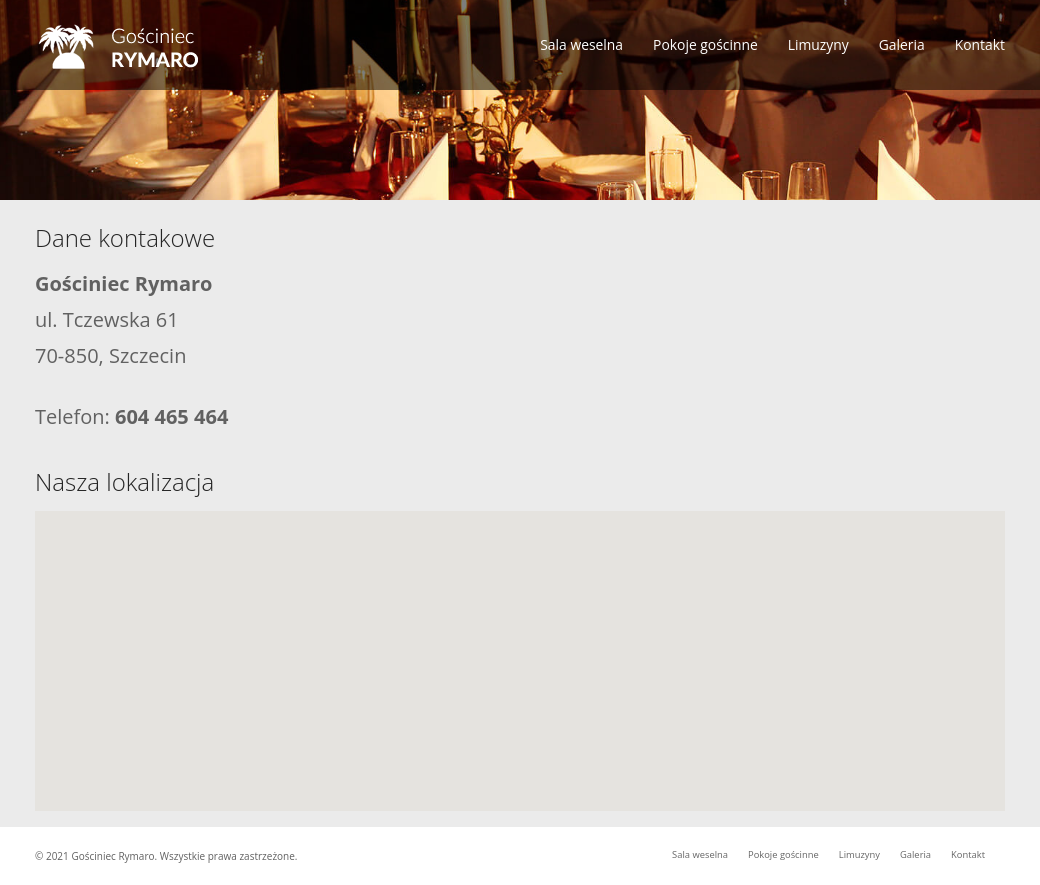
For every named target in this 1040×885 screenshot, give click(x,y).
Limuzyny (818, 44)
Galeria (902, 44)
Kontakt (980, 44)
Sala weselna (581, 44)
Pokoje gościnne (705, 44)
